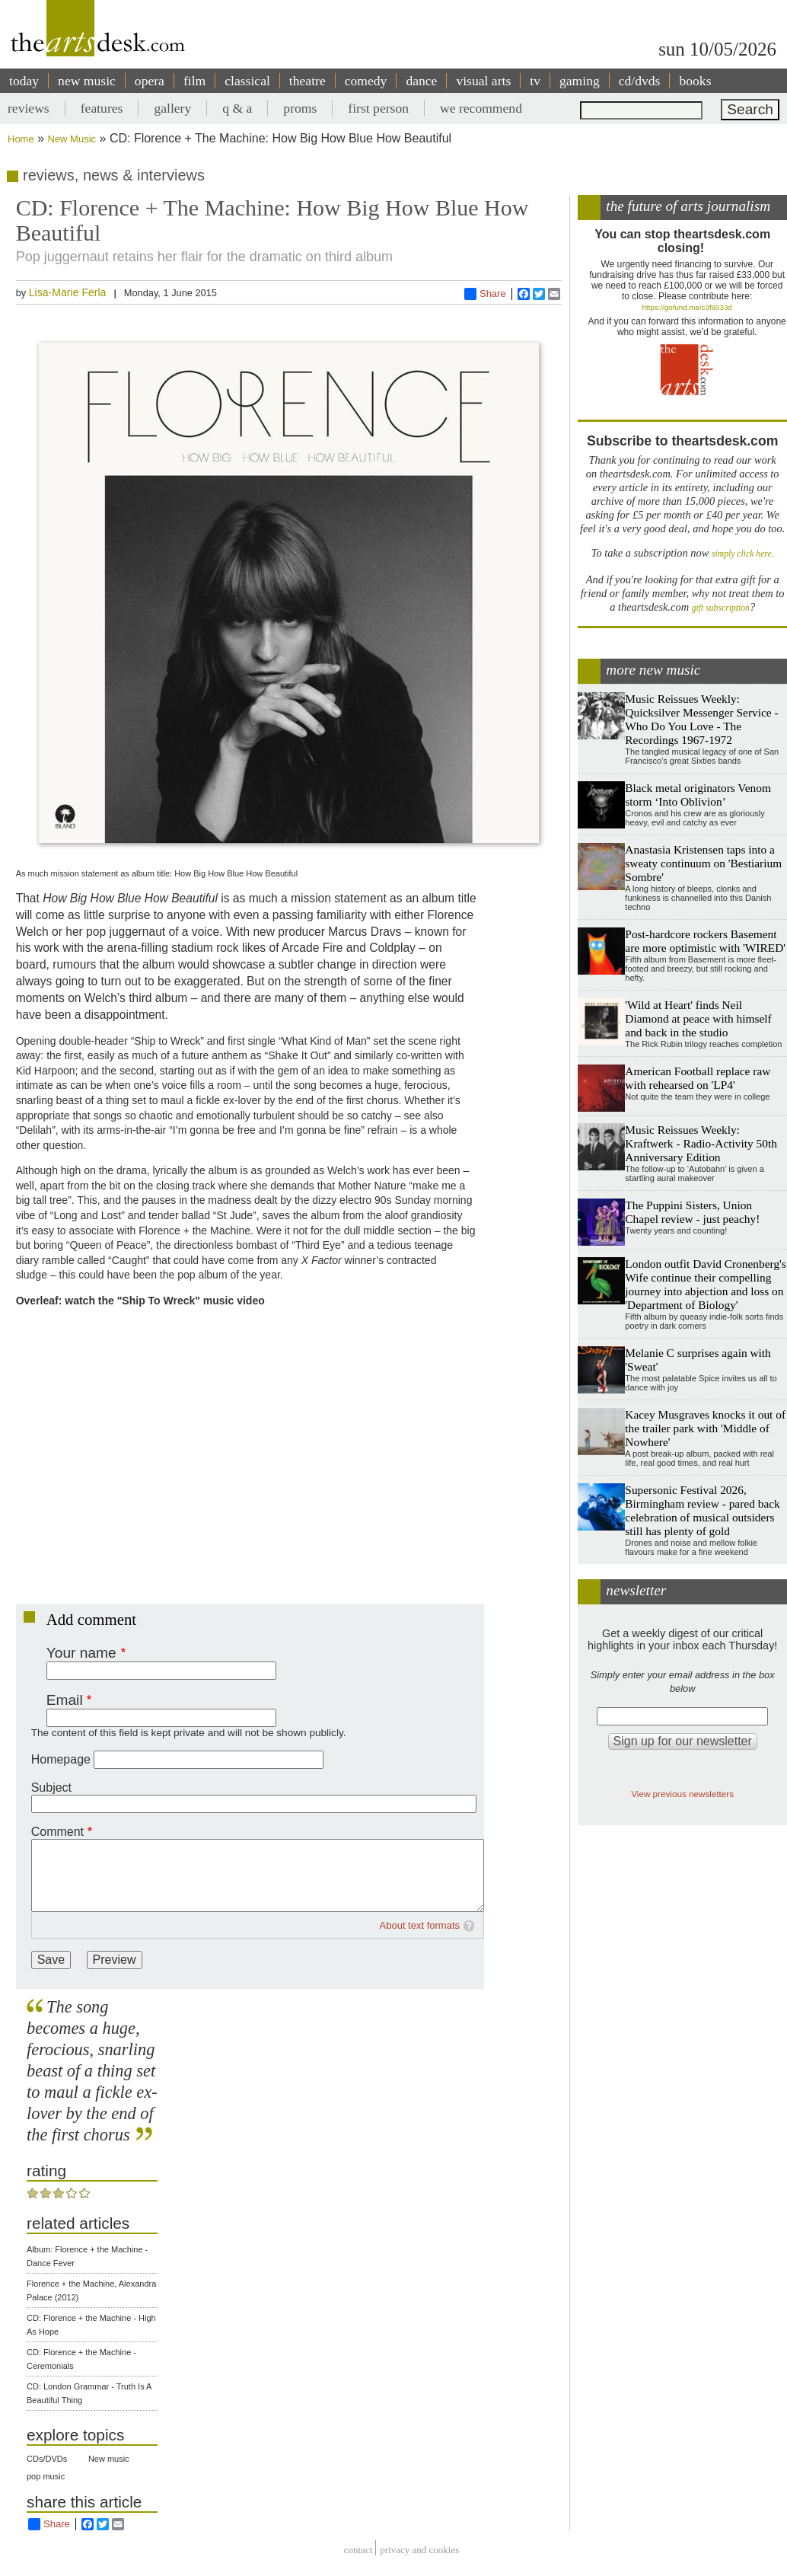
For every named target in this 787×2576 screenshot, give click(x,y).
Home (21, 139)
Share (485, 294)
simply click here (742, 554)
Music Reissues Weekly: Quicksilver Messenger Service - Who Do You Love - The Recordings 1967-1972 (701, 719)
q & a (237, 108)
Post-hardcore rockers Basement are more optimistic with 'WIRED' (705, 940)
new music (87, 80)
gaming (579, 80)
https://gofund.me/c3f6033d (687, 307)
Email (64, 1700)
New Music (72, 139)
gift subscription (721, 608)
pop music (46, 2476)
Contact (358, 2549)
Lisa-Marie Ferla (68, 292)
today (24, 80)
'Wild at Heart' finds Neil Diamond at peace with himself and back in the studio (698, 1018)
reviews (28, 108)
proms (300, 108)
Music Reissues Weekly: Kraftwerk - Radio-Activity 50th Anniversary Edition (701, 1143)
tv (535, 80)
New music (108, 2458)
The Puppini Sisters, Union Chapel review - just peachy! (692, 1212)
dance (421, 80)
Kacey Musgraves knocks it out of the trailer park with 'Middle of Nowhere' (705, 1428)
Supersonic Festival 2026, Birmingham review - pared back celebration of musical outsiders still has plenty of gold (702, 1510)
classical (247, 80)
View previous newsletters (682, 1794)
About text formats (420, 1925)
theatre (307, 80)
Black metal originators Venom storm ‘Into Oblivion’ (698, 794)
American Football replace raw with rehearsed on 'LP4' (697, 1078)
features (102, 108)
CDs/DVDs (47, 2458)
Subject (51, 1787)
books (695, 80)
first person (378, 108)
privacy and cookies (419, 2549)
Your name (81, 1653)
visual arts (483, 80)
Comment (57, 1831)
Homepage (61, 1759)
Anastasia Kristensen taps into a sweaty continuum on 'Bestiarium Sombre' (703, 863)
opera (149, 80)
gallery (172, 108)
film (194, 80)
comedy (366, 80)
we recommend (481, 108)
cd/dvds (640, 80)
